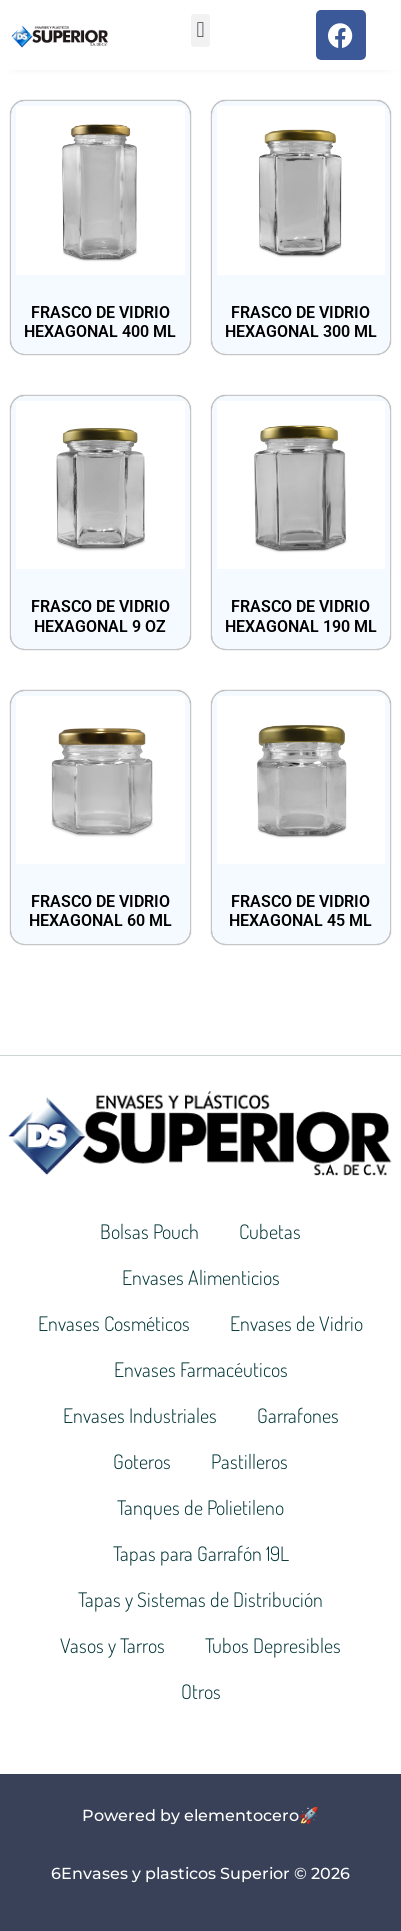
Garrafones (298, 1415)
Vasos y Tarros (112, 1645)
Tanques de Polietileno (200, 1507)
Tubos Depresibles (273, 1645)
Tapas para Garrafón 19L (201, 1553)
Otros (201, 1691)
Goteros (142, 1461)
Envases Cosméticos (114, 1323)
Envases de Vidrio (296, 1323)
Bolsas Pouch (149, 1231)
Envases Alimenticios (201, 1277)
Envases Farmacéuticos (201, 1369)
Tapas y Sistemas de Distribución (200, 1599)
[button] (200, 30)
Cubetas (270, 1231)
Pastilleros (249, 1461)
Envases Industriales (140, 1415)
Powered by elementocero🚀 (200, 1815)
